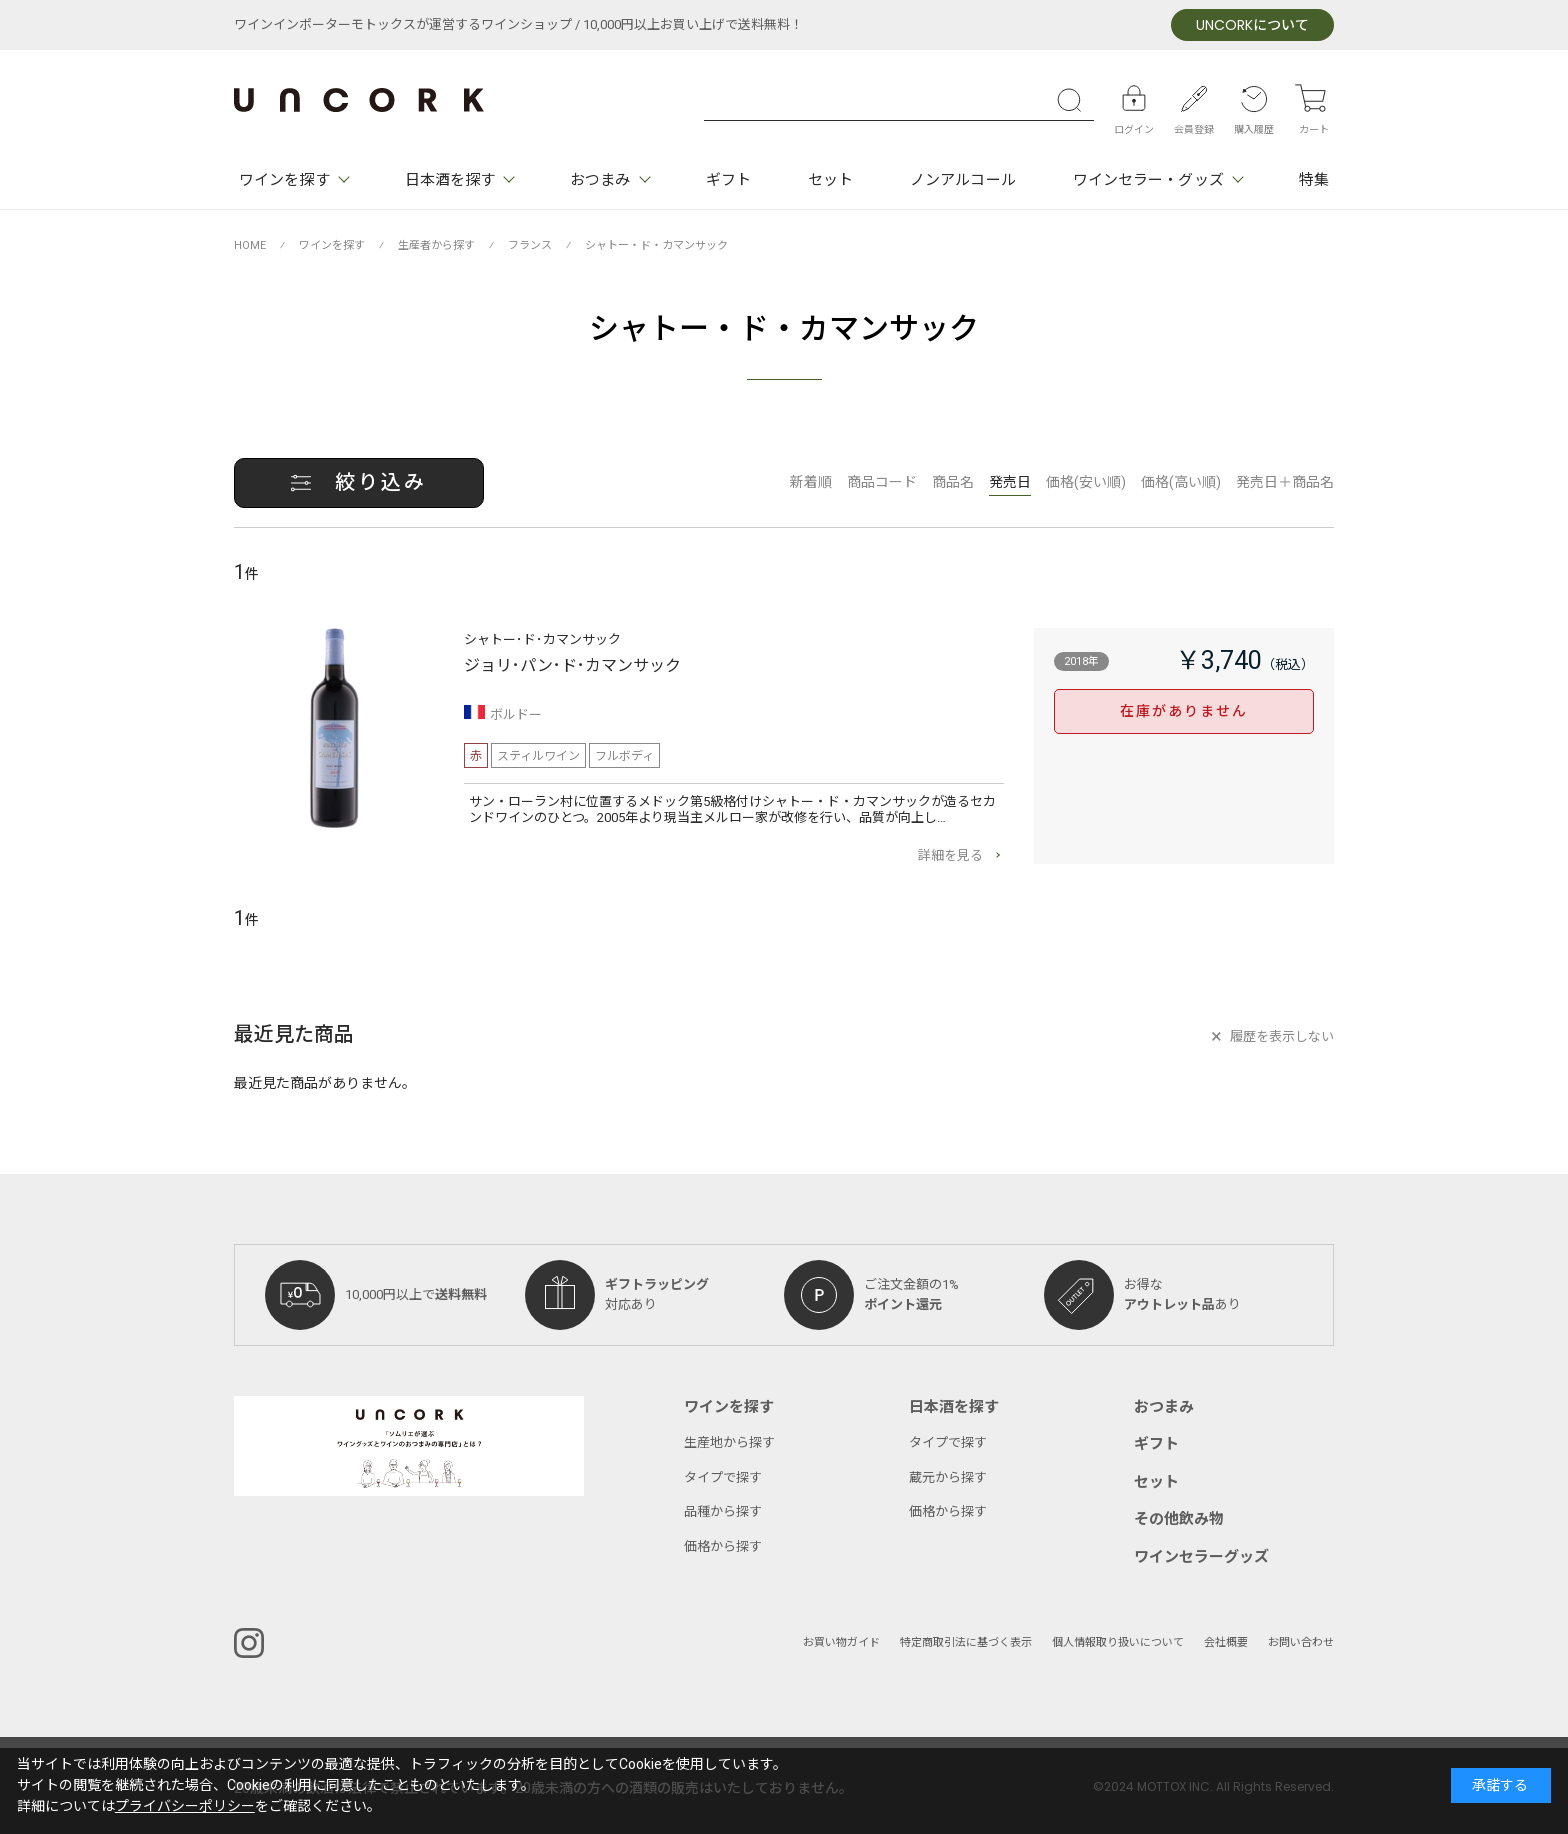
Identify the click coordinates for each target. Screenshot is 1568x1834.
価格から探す (723, 1546)
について (1252, 25)
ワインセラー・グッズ (1148, 180)
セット (830, 180)
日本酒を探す (450, 180)
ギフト (728, 180)
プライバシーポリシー (185, 1806)
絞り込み (381, 482)
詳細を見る (950, 855)
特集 (1314, 180)
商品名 (953, 482)
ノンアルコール (963, 180)
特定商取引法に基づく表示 (966, 1642)
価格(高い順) (1181, 482)
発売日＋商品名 (1285, 482)
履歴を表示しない (1282, 1036)
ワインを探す (284, 180)
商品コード (882, 482)
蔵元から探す (948, 1477)
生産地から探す (729, 1442)
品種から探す (723, 1511)
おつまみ (600, 180)
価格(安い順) (1086, 482)
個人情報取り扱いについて (1118, 1642)
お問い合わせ (1301, 1642)
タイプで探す (723, 1477)
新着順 (811, 482)
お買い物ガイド (841, 1642)
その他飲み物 (1179, 1519)
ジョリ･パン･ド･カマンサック (572, 666)
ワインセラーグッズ (1201, 1557)
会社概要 (1226, 1642)
